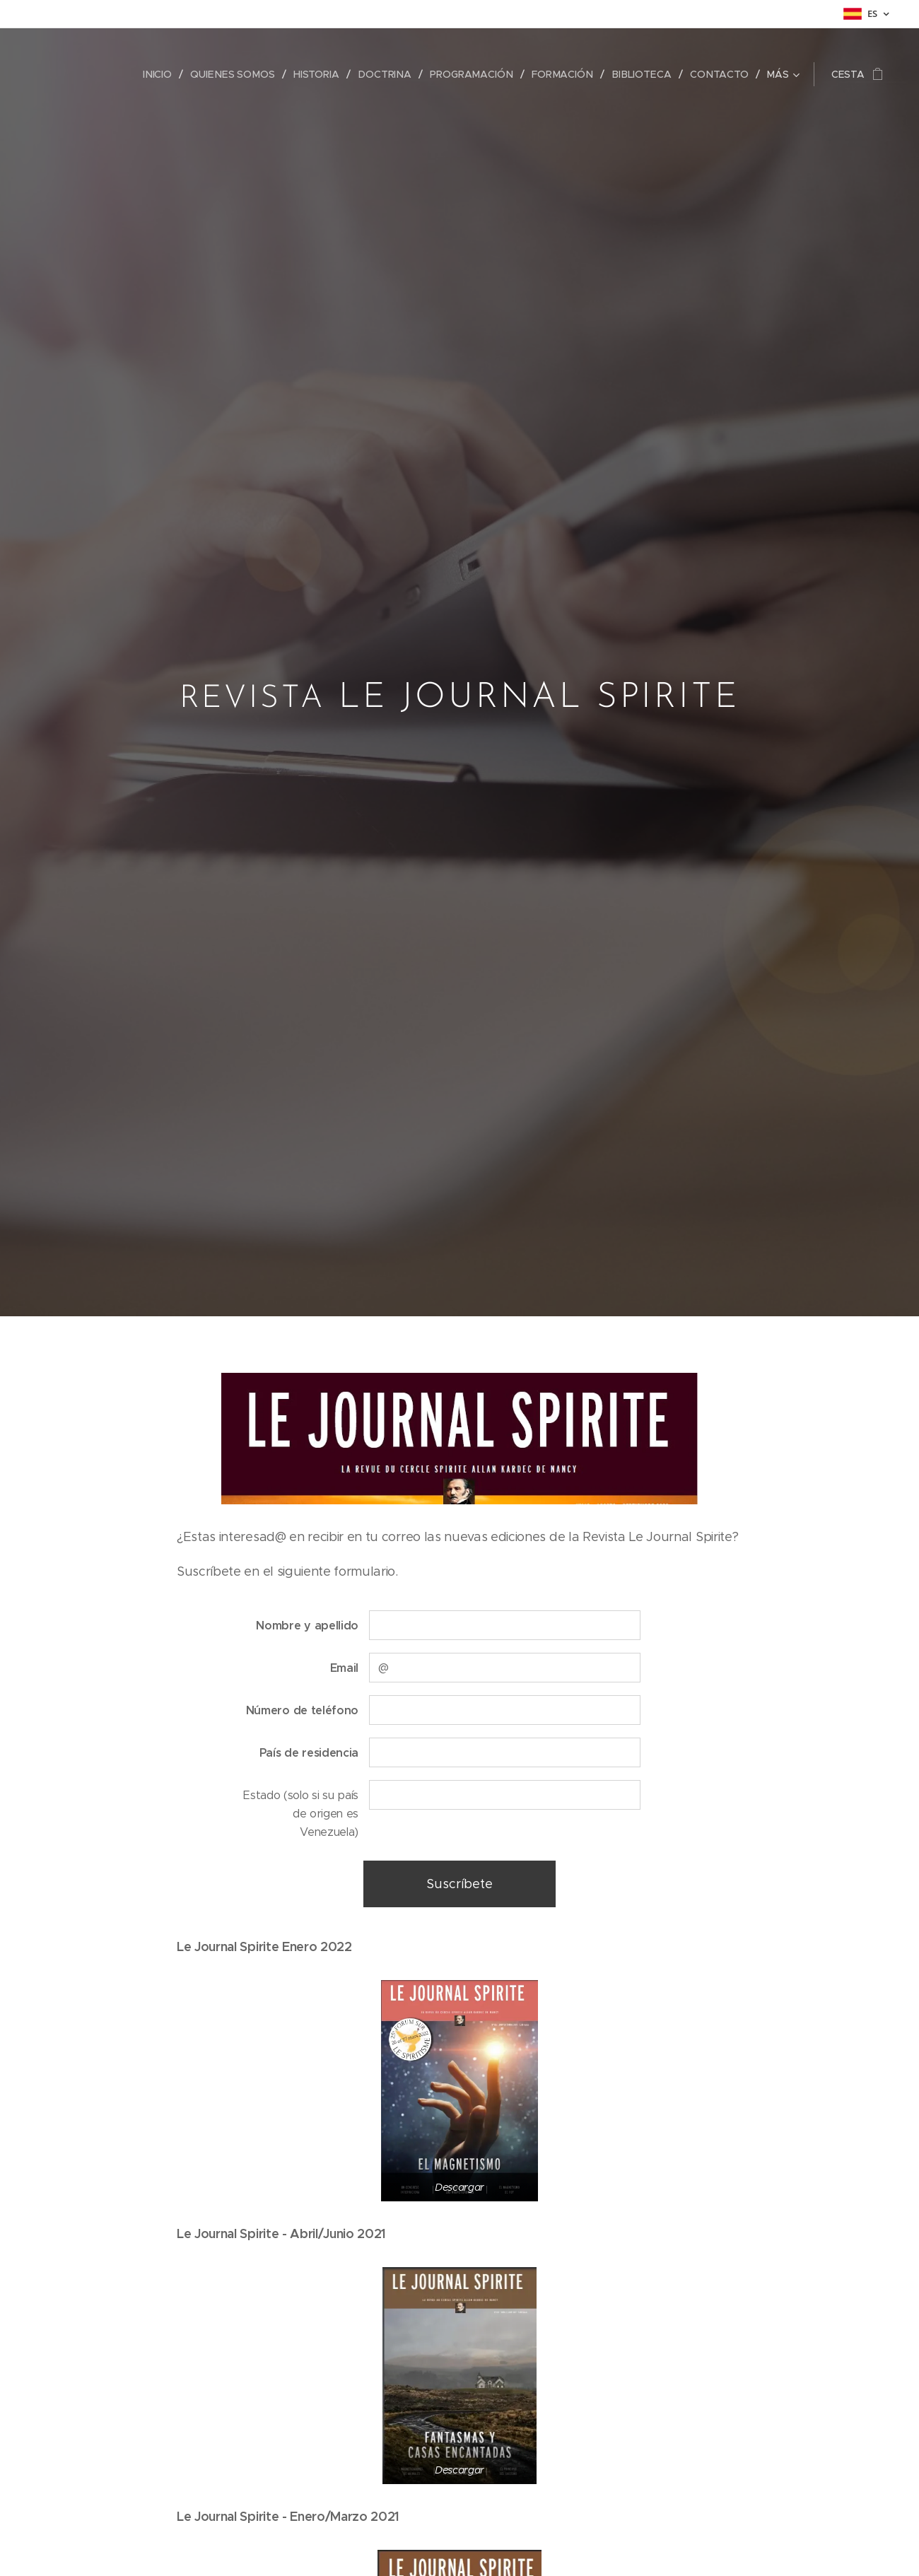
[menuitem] (166, 74)
